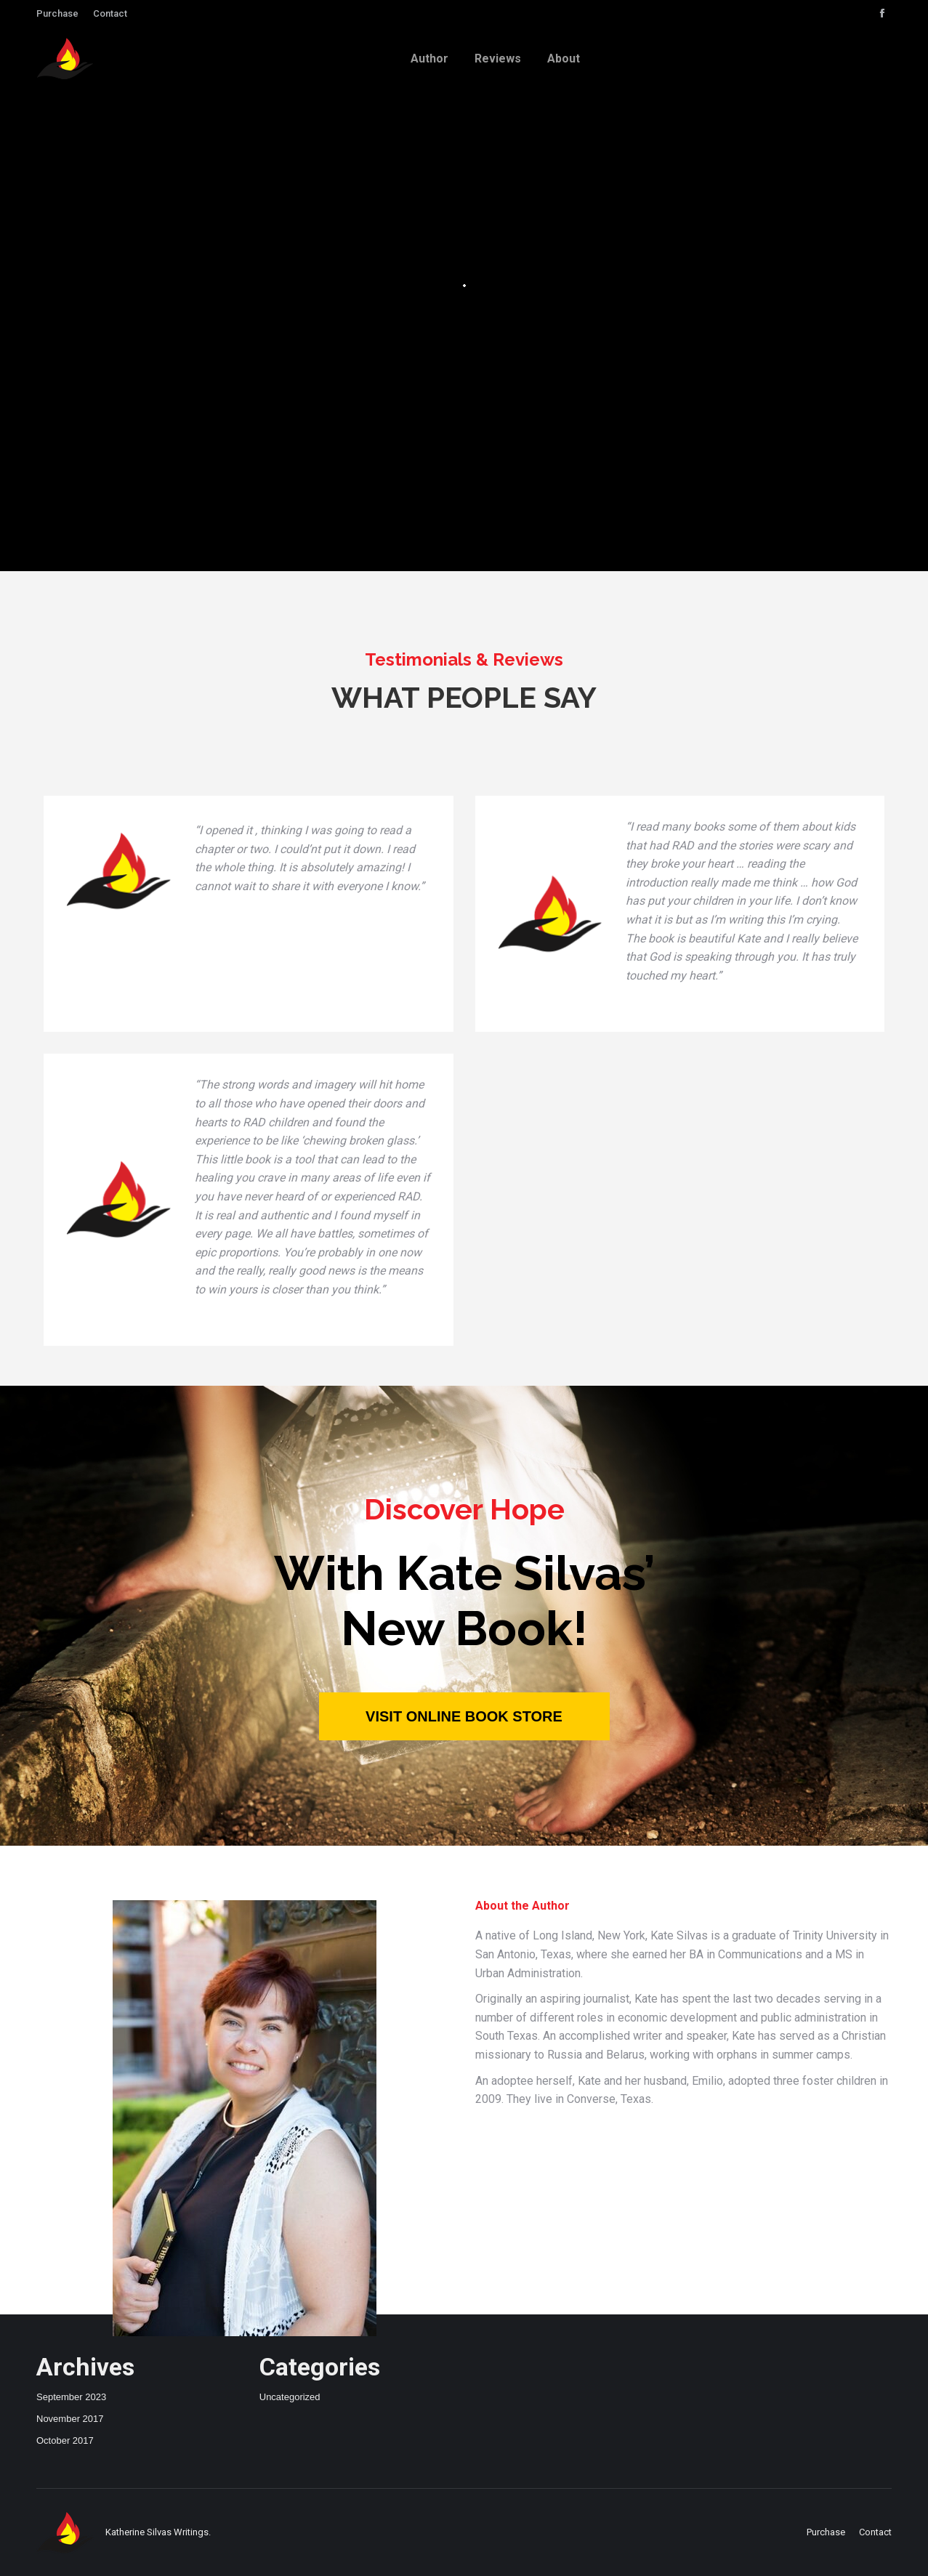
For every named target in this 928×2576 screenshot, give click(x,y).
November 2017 (70, 2418)
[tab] (522, 1906)
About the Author (522, 1906)
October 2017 (65, 2440)
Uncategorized (289, 2396)
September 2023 (71, 2396)
